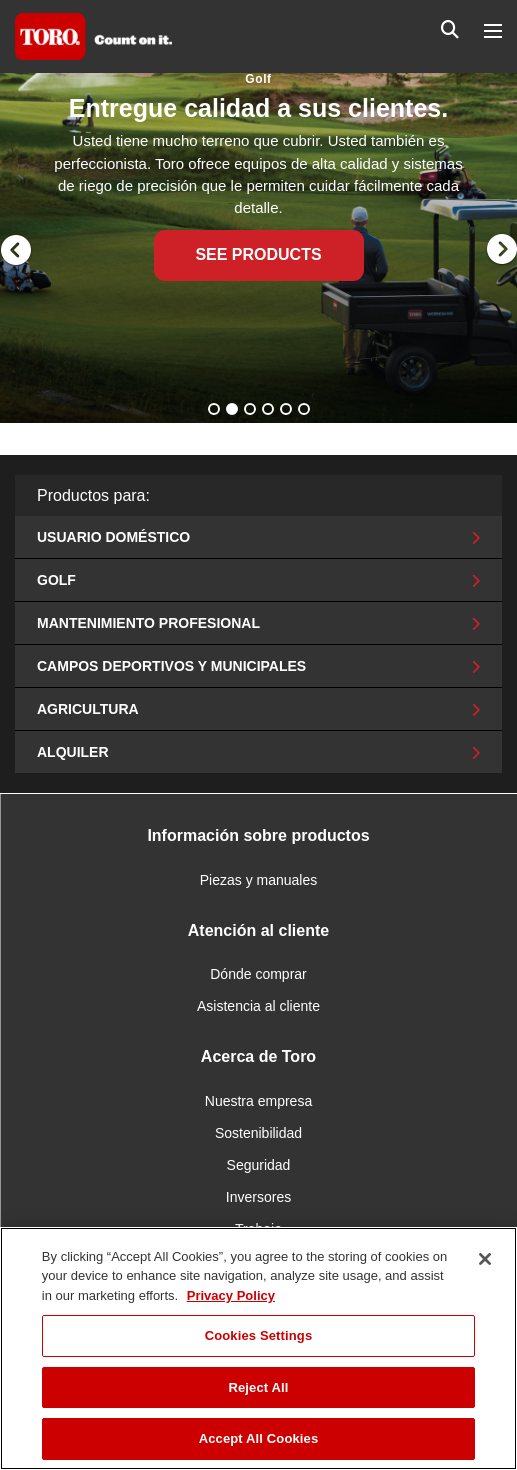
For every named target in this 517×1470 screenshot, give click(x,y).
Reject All (258, 1387)
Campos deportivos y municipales (258, 666)
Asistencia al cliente (258, 1006)
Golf (258, 580)
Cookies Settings (259, 1335)
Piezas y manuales (259, 880)
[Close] (485, 1259)
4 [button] (270, 411)
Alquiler (258, 752)
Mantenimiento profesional (258, 623)
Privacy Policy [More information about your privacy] (231, 1295)
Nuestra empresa (258, 1101)
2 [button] (234, 411)
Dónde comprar (258, 974)
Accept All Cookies (259, 1438)
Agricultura (258, 709)
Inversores (258, 1197)
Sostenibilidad (258, 1133)
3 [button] (252, 411)
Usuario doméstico (258, 537)
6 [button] (306, 411)
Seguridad (259, 1165)
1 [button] (216, 411)
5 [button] (288, 411)
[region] (258, 1348)
